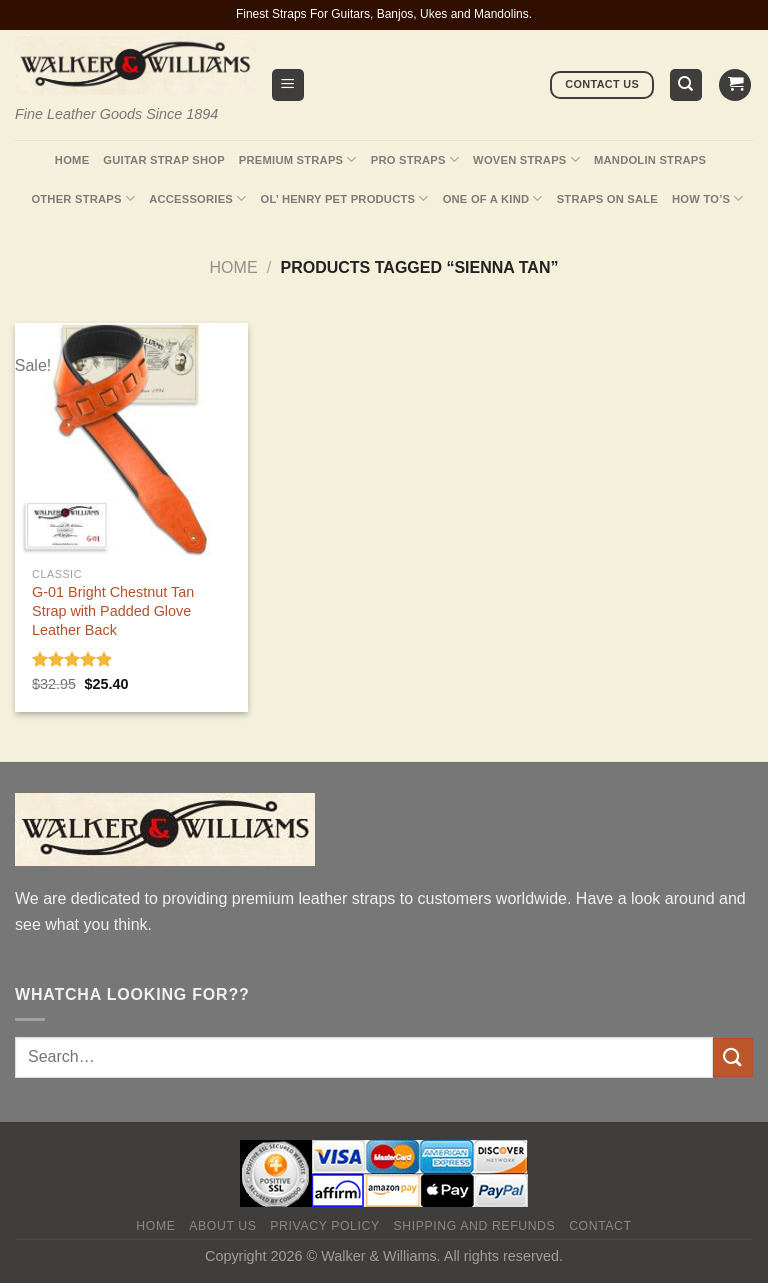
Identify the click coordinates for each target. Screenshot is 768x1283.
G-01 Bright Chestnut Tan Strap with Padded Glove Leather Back (113, 610)
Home (72, 160)
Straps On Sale (607, 199)
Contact (600, 1226)
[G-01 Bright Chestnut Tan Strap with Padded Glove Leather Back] (131, 439)
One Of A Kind (493, 198)
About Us (222, 1226)
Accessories (197, 198)
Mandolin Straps (650, 160)
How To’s (708, 198)
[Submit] (733, 1057)
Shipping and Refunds (475, 1226)
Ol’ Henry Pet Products (344, 198)
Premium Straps (298, 159)
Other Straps (83, 198)
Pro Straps (415, 159)
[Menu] (288, 85)
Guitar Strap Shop (164, 160)
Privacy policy (324, 1226)
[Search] (686, 85)
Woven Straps (526, 159)
